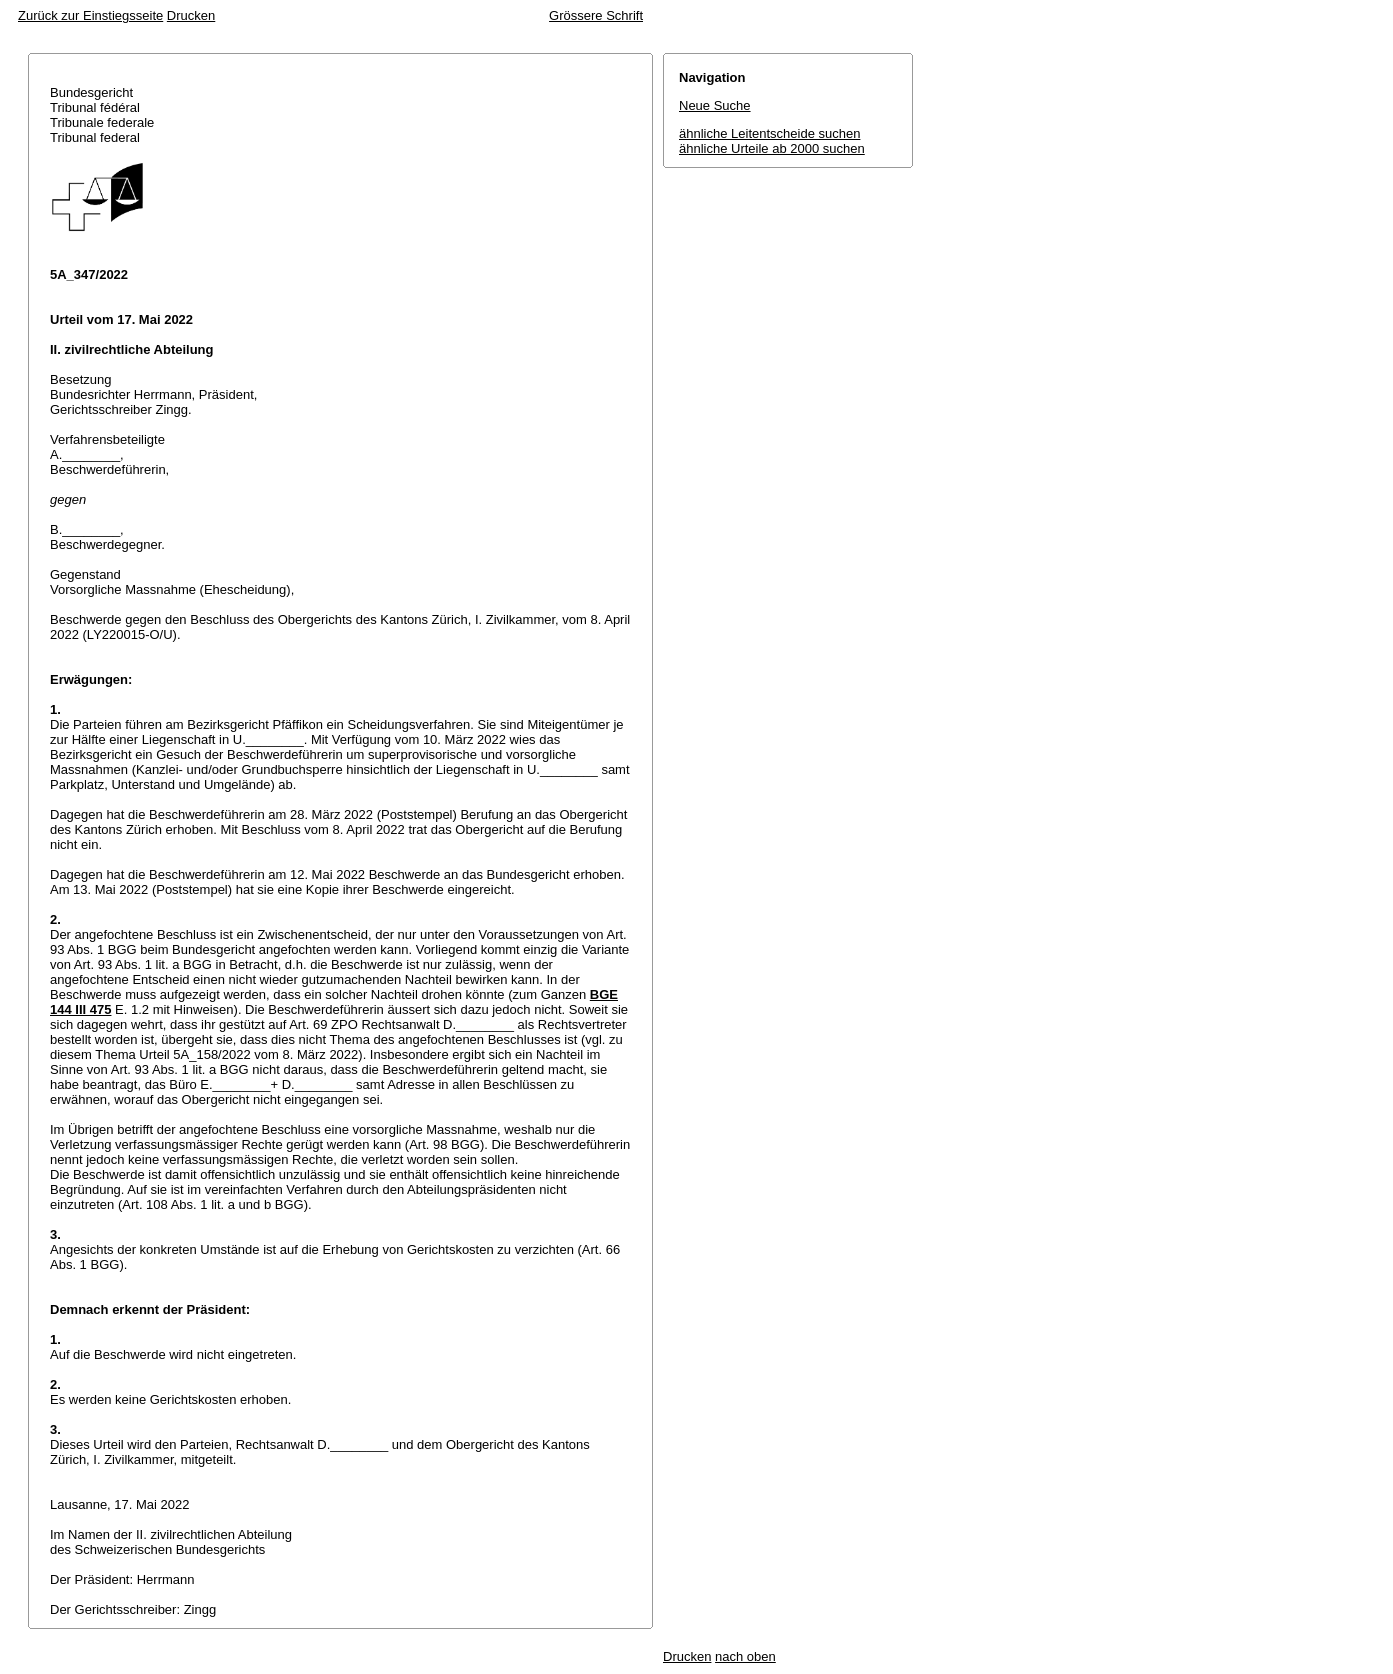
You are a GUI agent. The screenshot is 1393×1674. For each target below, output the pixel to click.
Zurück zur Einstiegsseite (90, 15)
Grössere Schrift (596, 15)
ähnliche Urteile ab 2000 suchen (772, 148)
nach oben (745, 1656)
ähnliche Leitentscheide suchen (769, 133)
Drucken (191, 15)
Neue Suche (715, 105)
